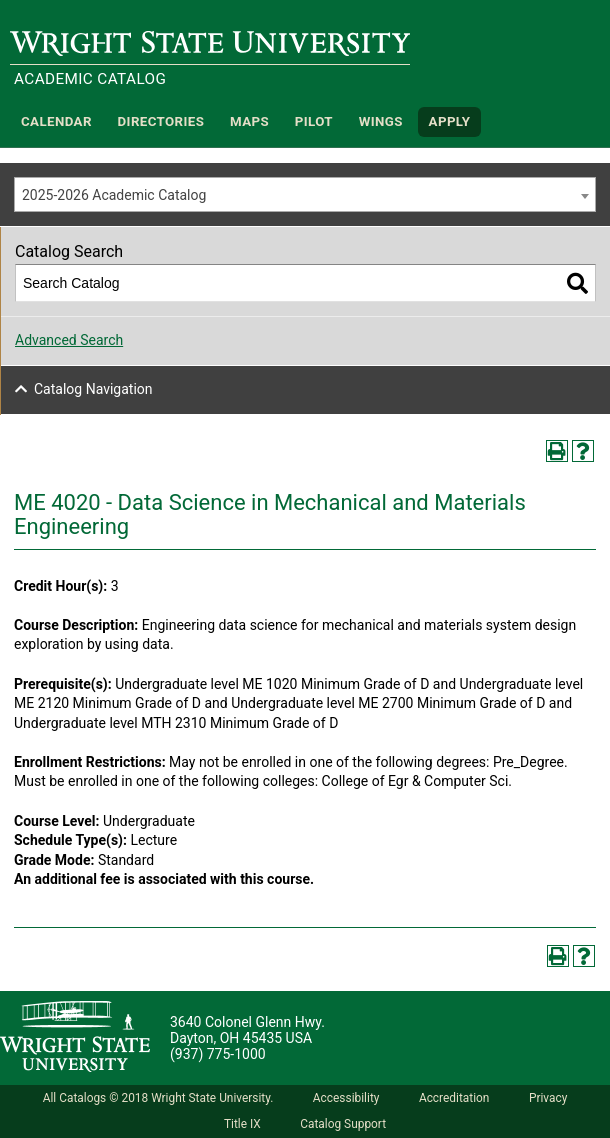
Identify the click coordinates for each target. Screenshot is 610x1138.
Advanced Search (69, 340)
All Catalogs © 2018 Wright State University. (158, 1098)
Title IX (242, 1124)
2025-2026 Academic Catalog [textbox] (114, 195)
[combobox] (305, 194)
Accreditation (454, 1098)
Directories (161, 121)
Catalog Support (343, 1124)
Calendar (56, 121)
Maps (249, 121)
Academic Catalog (90, 79)
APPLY (450, 121)
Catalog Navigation (93, 389)
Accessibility (346, 1098)
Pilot (314, 121)
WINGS (381, 121)
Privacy (548, 1098)
